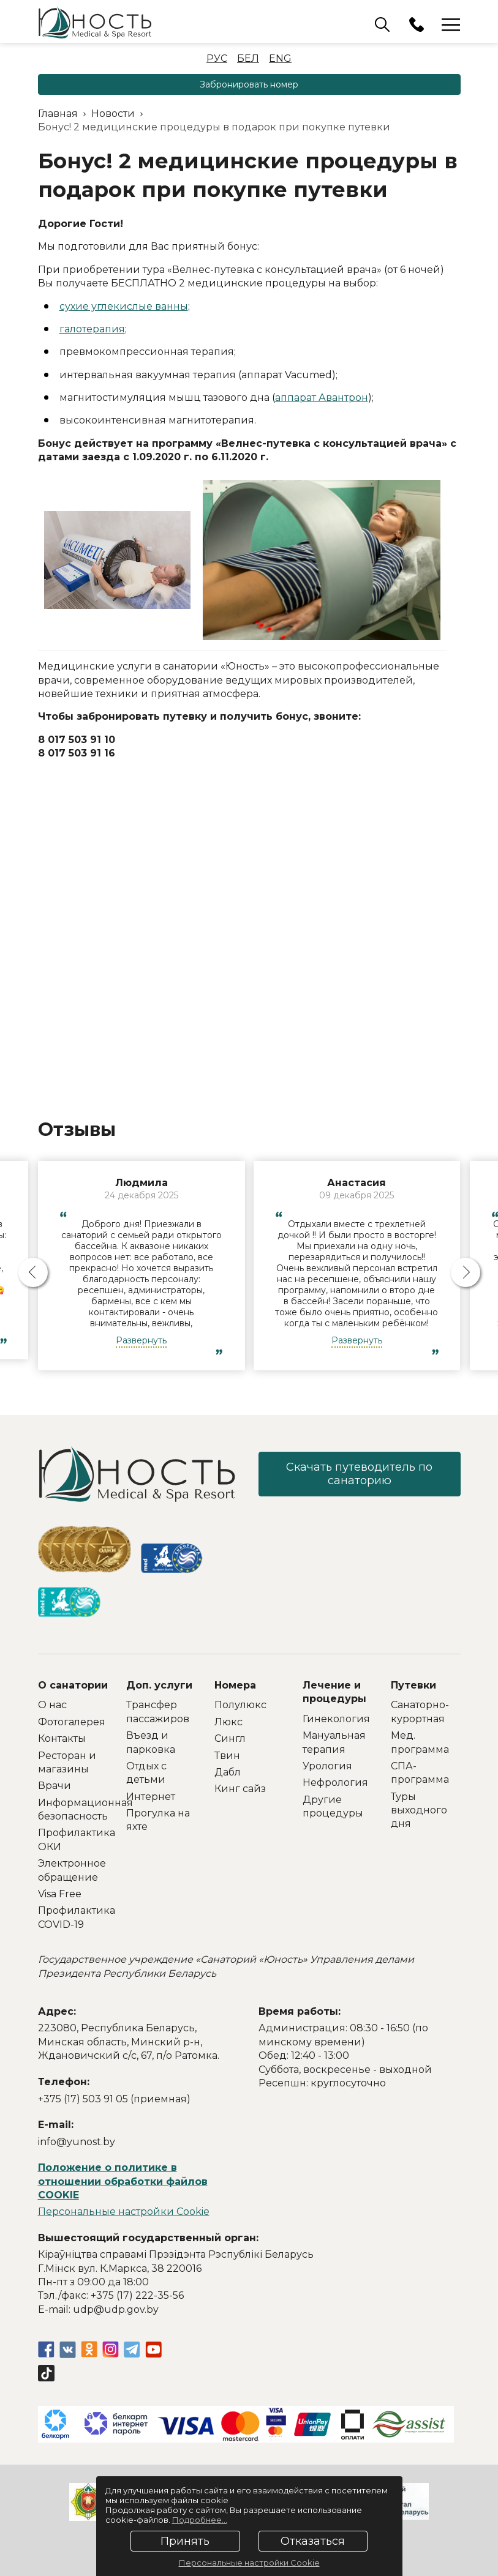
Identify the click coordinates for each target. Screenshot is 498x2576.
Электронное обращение (72, 1870)
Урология (327, 1766)
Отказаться (313, 2541)
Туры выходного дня (419, 1810)
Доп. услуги (159, 1685)
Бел (248, 58)
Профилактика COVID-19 (73, 1917)
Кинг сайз (240, 1788)
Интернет (150, 1796)
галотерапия (92, 329)
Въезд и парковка (150, 1742)
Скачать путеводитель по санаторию (359, 1474)
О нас (52, 1705)
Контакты (62, 1738)
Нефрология (335, 1782)
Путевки (413, 1685)
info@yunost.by (76, 2142)
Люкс (228, 1722)
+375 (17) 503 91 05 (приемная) (114, 2099)
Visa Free (59, 1894)
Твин (227, 1755)
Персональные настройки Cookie (123, 2211)
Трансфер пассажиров (157, 1711)
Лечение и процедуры (334, 1691)
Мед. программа (420, 1742)
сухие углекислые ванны (123, 306)
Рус (216, 58)
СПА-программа (420, 1772)
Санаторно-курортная (420, 1711)
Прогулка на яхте (158, 1819)
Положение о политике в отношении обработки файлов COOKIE (123, 2181)
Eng (280, 58)
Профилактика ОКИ (73, 1839)
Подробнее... (199, 2520)
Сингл (230, 1738)
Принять (184, 2541)
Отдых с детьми (146, 1772)
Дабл (227, 1772)
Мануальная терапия (334, 1742)
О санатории (73, 1685)
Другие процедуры (333, 1806)
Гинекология (336, 1719)
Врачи (54, 1785)
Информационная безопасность (73, 1809)
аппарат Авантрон (321, 397)
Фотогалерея (71, 1722)
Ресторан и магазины (67, 1762)
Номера (235, 1685)
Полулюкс (240, 1705)
